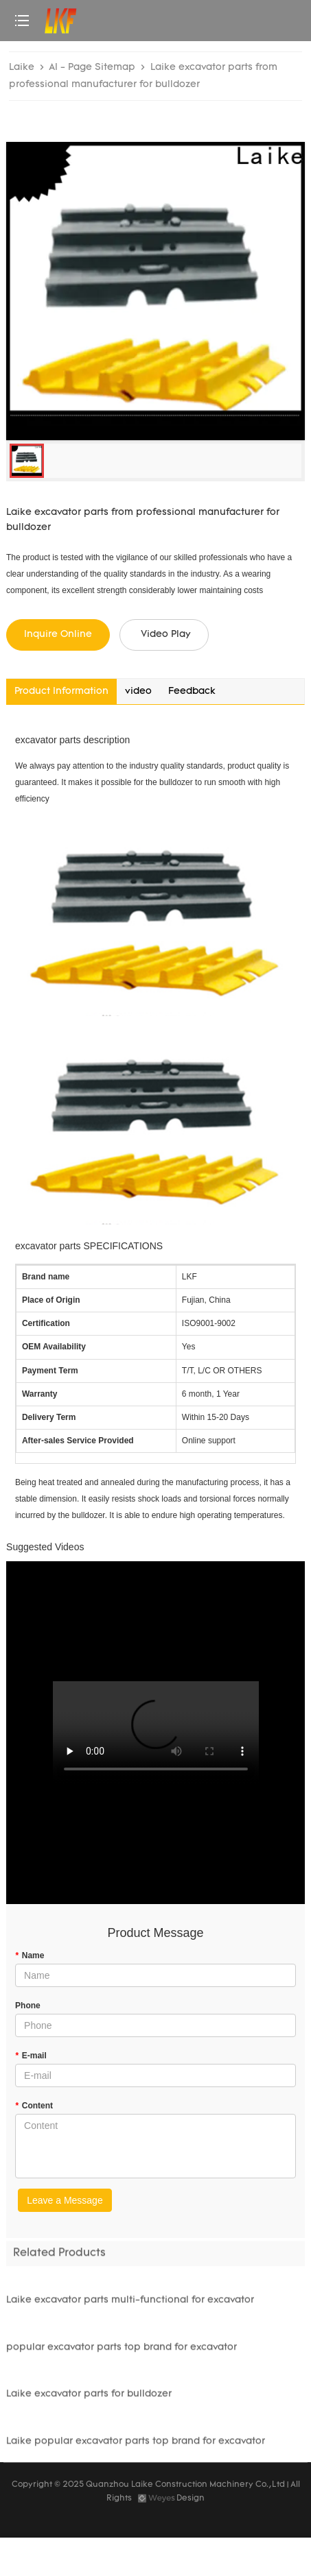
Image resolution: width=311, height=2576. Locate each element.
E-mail (31, 2055)
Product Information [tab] (61, 691)
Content (34, 2105)
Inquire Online (58, 634)
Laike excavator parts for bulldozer (89, 2398)
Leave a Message (65, 2200)
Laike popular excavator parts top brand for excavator (135, 2445)
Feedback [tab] (192, 691)
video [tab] (138, 691)
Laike (21, 67)
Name (29, 1955)
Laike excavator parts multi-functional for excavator (130, 2304)
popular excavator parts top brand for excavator (121, 2351)
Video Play (166, 634)
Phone (28, 2005)
